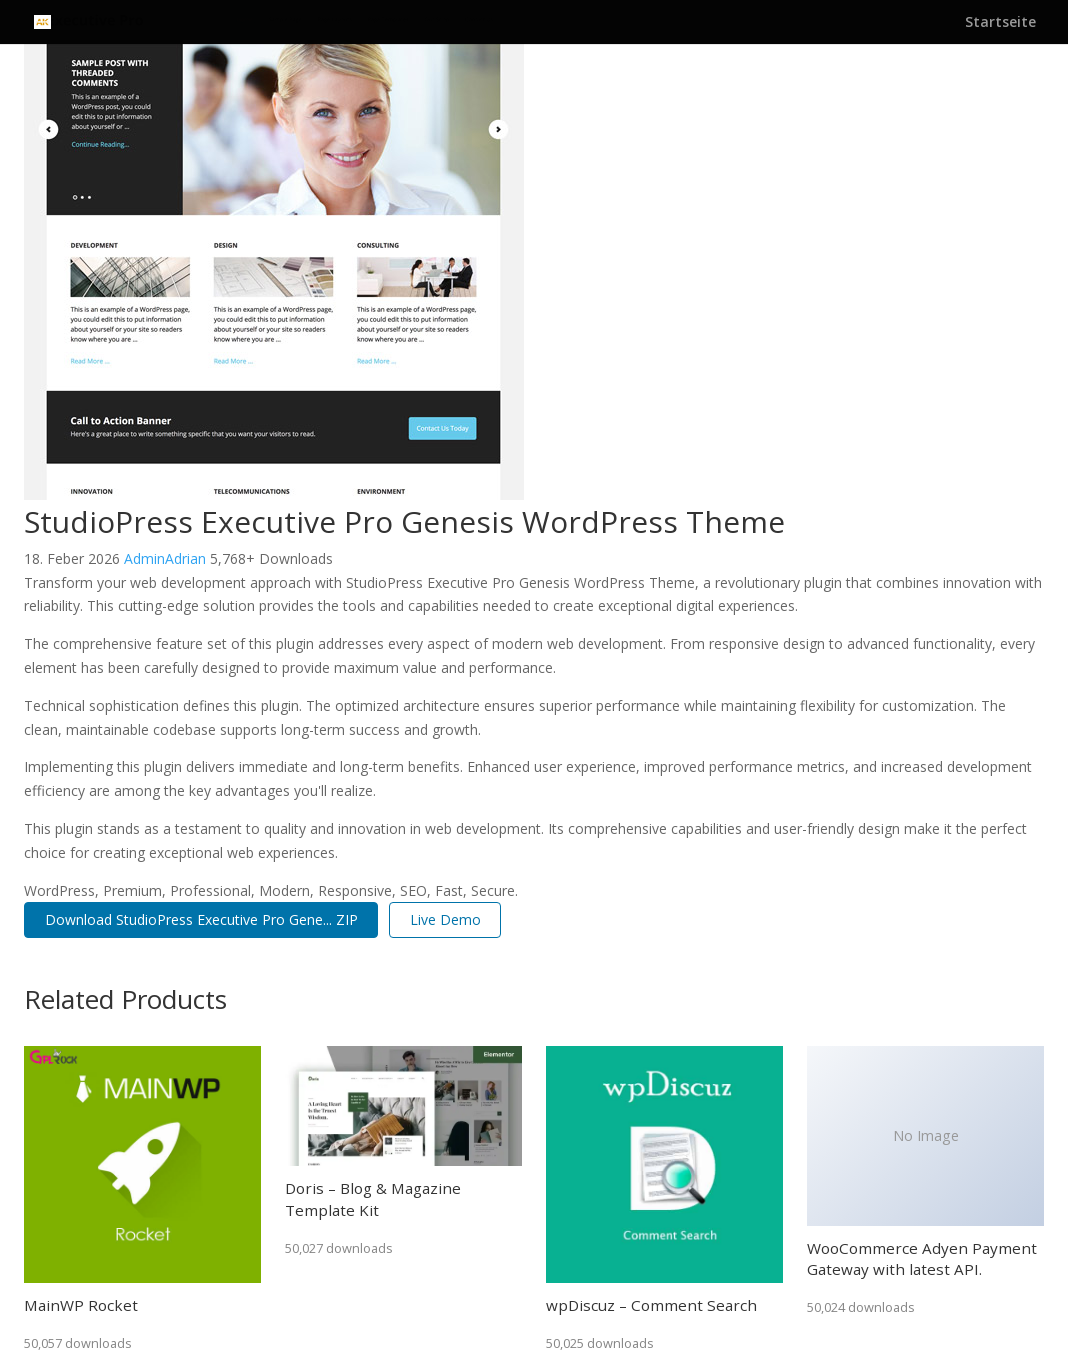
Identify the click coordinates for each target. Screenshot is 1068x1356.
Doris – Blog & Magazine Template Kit (373, 1198)
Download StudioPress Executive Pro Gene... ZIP (201, 919)
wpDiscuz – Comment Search (651, 1305)
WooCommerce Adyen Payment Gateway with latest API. (922, 1258)
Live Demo (445, 919)
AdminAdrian (167, 558)
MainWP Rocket (81, 1305)
